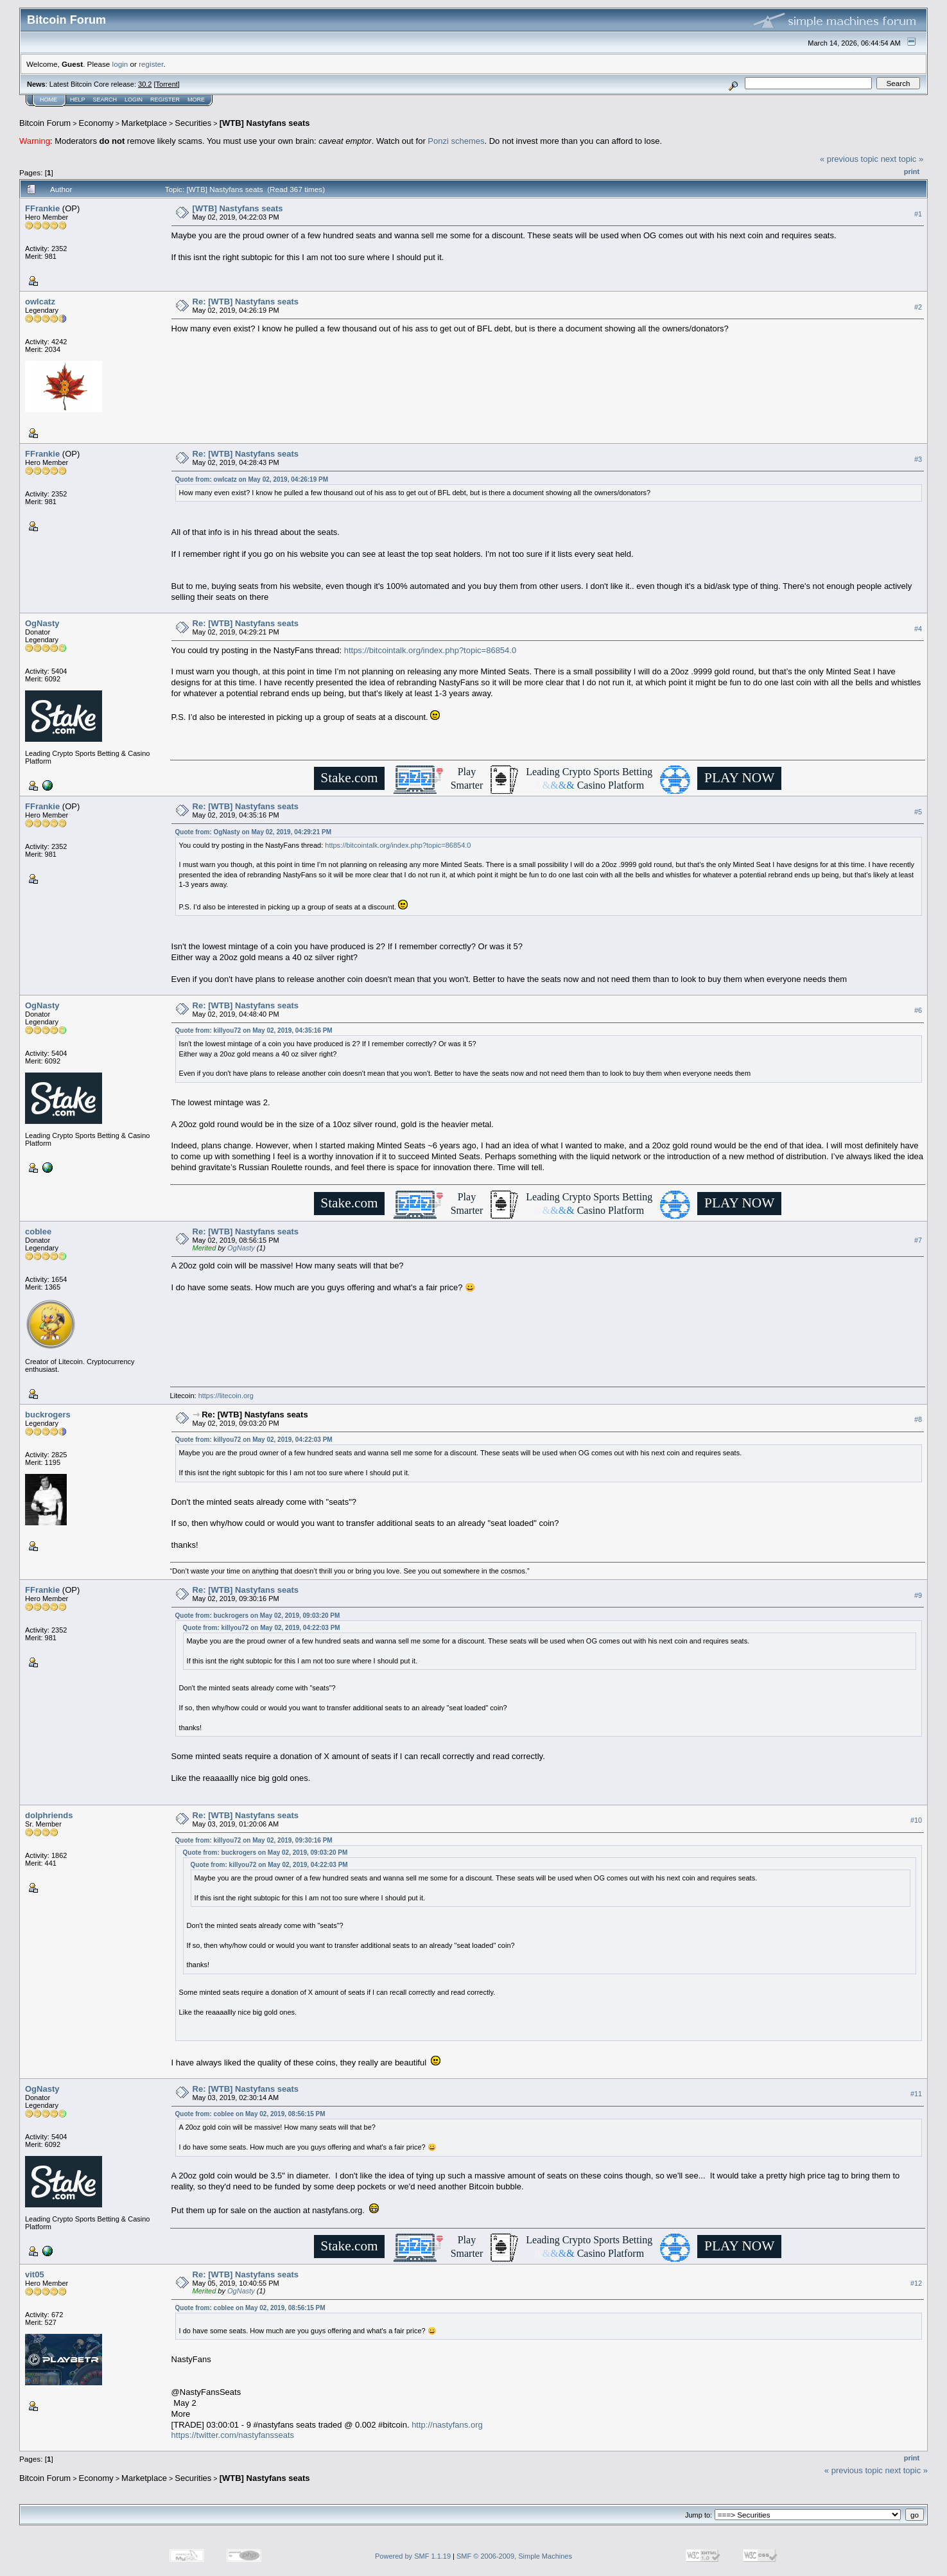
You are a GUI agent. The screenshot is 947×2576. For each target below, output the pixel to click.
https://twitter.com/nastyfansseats (232, 2435)
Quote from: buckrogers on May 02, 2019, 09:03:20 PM (257, 1615)
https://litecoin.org (226, 1395)
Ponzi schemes (456, 141)
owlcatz (40, 301)
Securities (193, 123)
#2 (918, 307)
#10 (916, 1820)
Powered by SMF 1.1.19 (413, 2556)
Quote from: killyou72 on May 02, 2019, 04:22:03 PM (254, 1439)
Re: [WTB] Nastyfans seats (246, 301)
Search (105, 99)
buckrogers (48, 1414)
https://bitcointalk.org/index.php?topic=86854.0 (430, 650)
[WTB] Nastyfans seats (265, 123)
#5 (918, 812)
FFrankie (42, 208)
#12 (916, 2284)
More (196, 99)
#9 (918, 1595)
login (120, 64)
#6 (918, 1010)
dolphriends (49, 1815)
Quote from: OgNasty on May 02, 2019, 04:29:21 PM (253, 832)
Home (48, 99)
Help (77, 99)
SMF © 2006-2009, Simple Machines (514, 2556)
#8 (918, 1420)
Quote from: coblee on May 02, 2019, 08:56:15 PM (250, 2113)
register (151, 64)
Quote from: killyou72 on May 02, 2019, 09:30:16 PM (254, 1840)
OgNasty (42, 623)
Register (165, 99)
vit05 (34, 2274)
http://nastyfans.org (447, 2425)
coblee (38, 1231)
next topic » (902, 159)
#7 (918, 1241)
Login (134, 99)
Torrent (167, 84)
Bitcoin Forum (45, 123)
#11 (916, 2094)
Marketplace (144, 123)
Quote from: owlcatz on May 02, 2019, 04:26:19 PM (251, 479)
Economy (96, 123)
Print (911, 171)
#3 (918, 459)
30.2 (145, 84)
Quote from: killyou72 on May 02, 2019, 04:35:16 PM (254, 1030)
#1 (918, 214)
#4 (918, 629)
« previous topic (849, 159)
